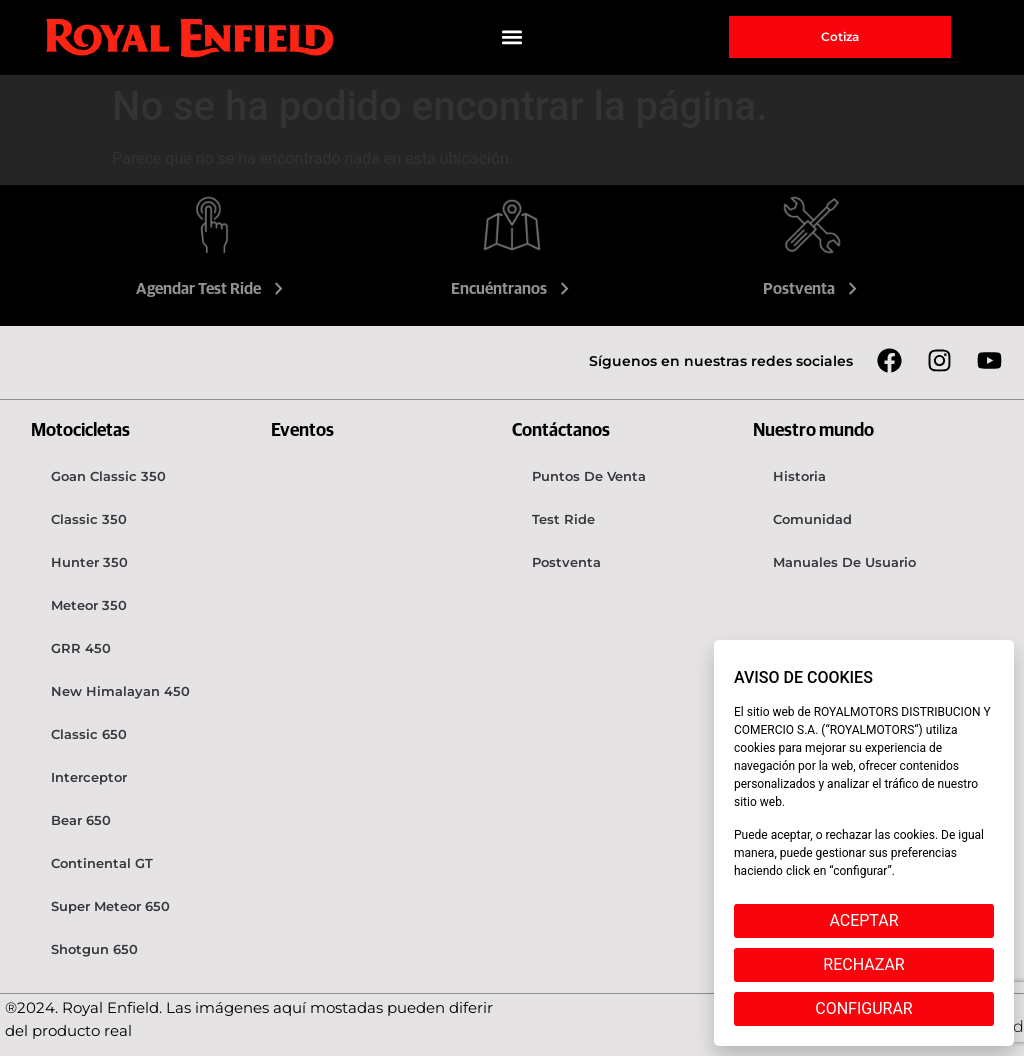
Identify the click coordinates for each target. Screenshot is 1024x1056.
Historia (799, 476)
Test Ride (563, 519)
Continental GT (102, 863)
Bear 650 (81, 820)
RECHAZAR (863, 964)
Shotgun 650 (94, 949)
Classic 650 (89, 734)
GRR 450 (81, 648)
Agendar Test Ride (212, 289)
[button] (512, 37)
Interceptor (89, 777)
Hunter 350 (89, 562)
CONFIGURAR (863, 1008)
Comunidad (812, 519)
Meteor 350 (89, 605)
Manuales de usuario (844, 562)
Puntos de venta (589, 476)
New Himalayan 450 (120, 691)
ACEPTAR (863, 920)
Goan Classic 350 (108, 476)
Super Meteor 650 (110, 906)
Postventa (812, 289)
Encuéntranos (512, 289)
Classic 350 (89, 519)
